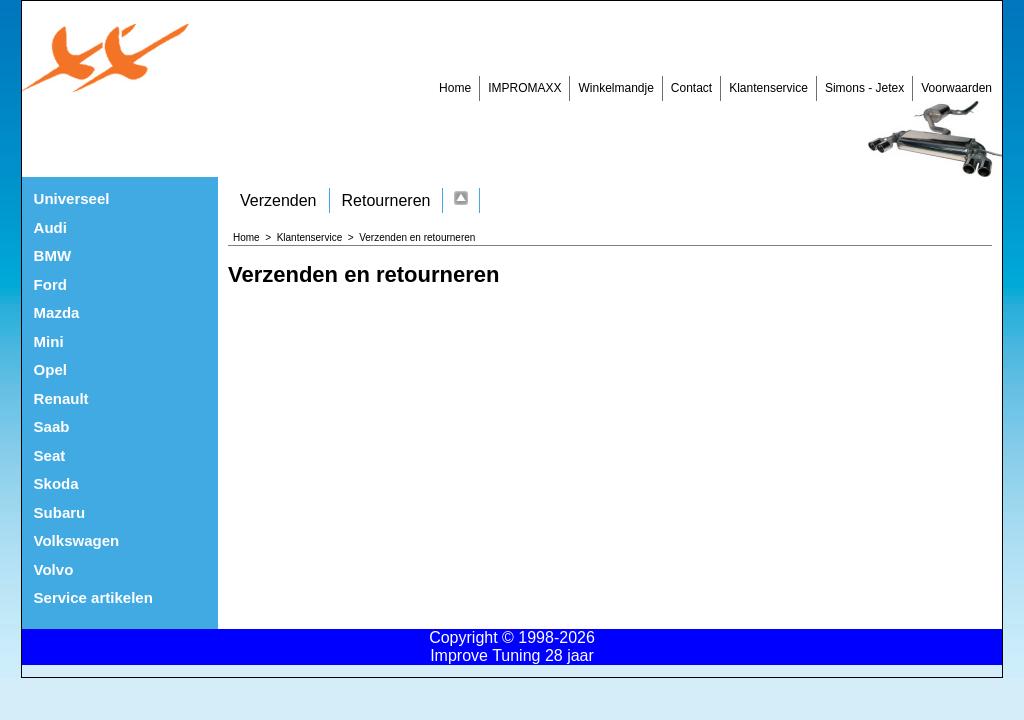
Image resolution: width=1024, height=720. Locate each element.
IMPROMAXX (524, 88)
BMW (53, 255)
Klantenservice (768, 88)
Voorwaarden (956, 88)
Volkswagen (77, 540)
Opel (50, 369)
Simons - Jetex (864, 88)
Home (455, 88)
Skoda (56, 483)
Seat (50, 455)
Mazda (57, 312)
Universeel (72, 198)
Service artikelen (93, 597)
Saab (52, 426)
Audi (50, 227)
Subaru (60, 512)
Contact (691, 88)
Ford (50, 284)
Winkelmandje (615, 88)
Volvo (54, 569)
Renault (61, 398)
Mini (49, 341)
